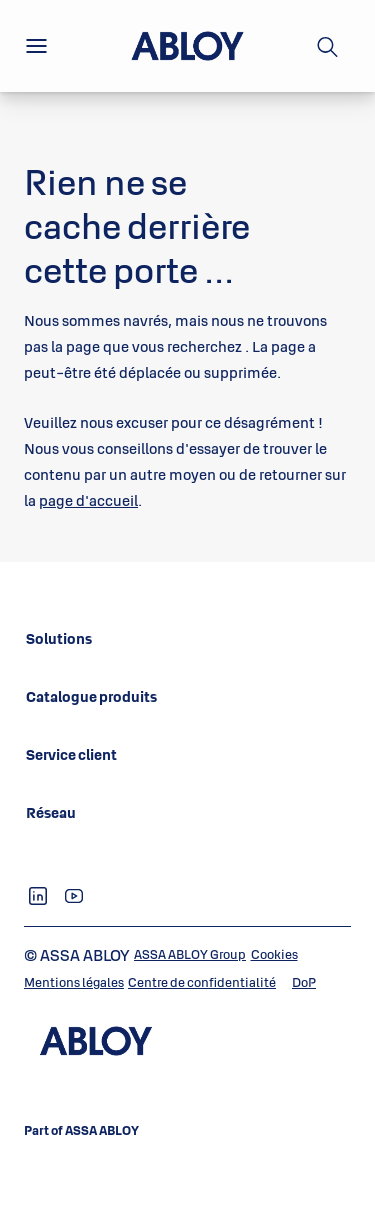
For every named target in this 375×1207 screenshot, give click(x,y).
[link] (59, 639)
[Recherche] (328, 46)
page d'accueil (88, 500)
